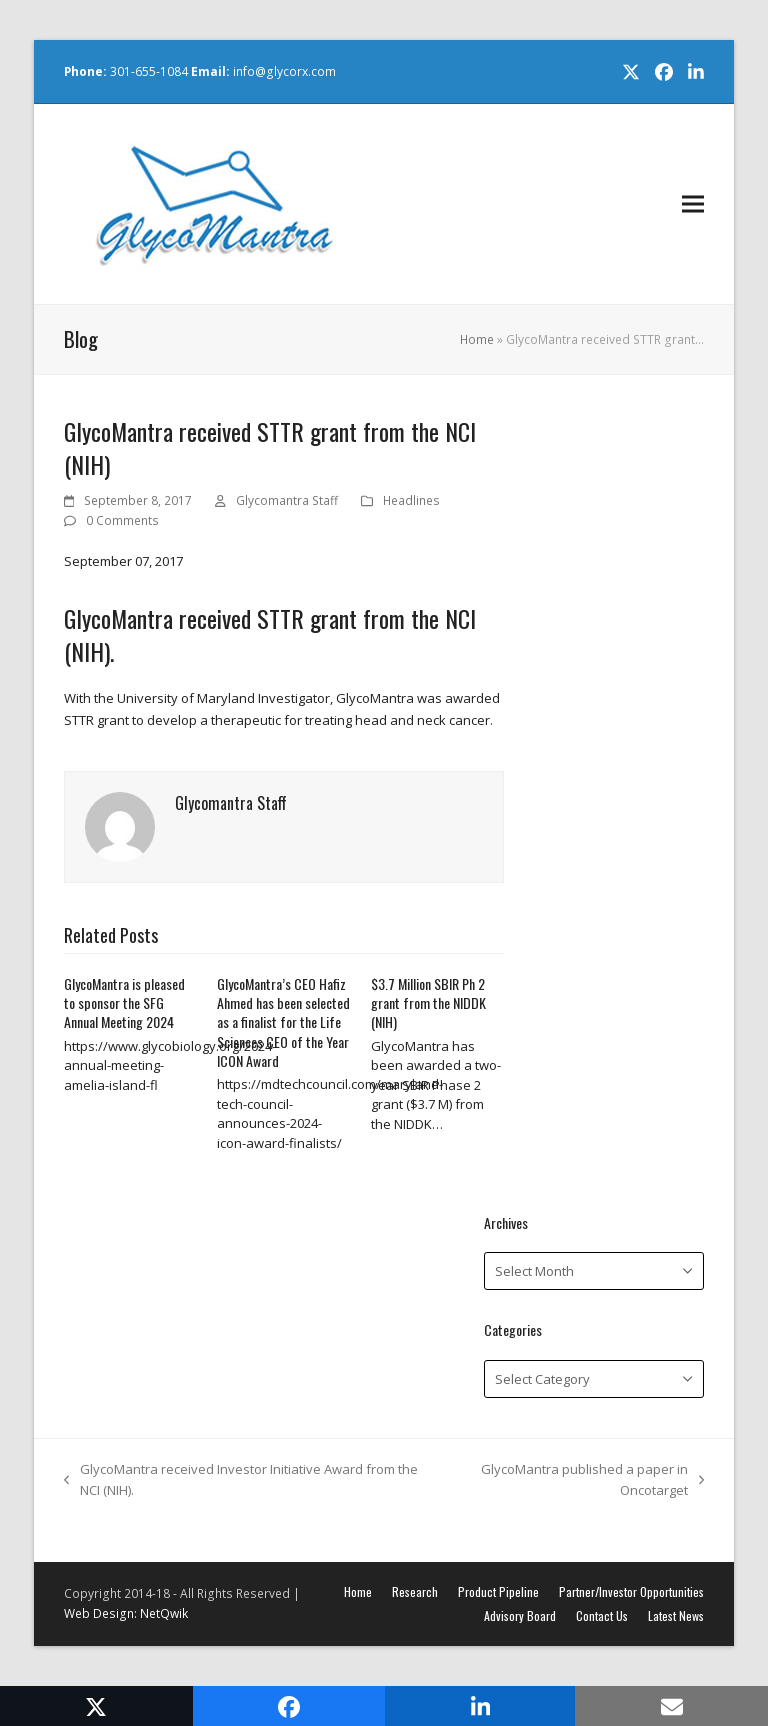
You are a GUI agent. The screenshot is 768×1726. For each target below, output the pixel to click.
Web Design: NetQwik (126, 1613)
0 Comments (122, 520)
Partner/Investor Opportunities (631, 1591)
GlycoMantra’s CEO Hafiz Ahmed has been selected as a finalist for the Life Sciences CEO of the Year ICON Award (283, 1022)
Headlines (411, 500)
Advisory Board (520, 1615)
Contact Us (602, 1615)
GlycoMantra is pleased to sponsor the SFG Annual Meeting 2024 (124, 1003)
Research (415, 1591)
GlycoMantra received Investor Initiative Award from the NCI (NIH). (241, 1481)
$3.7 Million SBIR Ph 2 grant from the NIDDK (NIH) (428, 1003)
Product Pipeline (498, 1591)
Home (477, 339)
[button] (693, 204)
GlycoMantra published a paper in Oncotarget (574, 1481)
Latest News (676, 1615)
